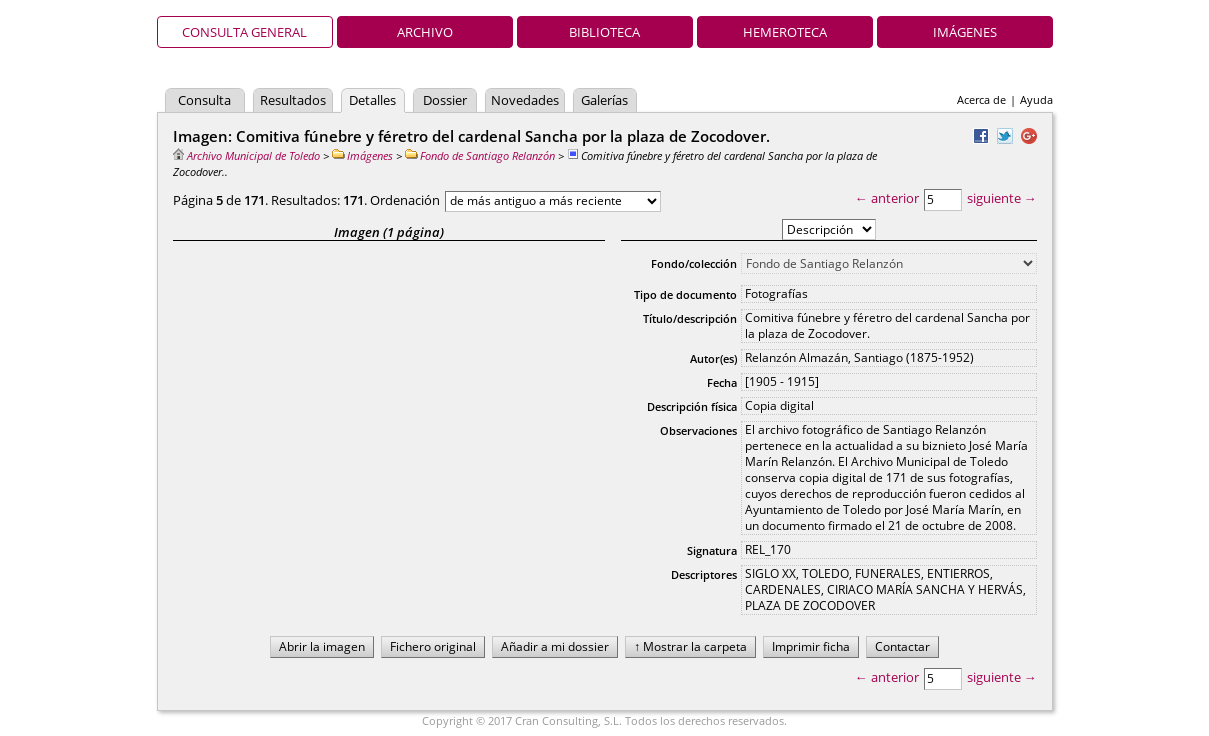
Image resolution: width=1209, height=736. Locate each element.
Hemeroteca (785, 32)
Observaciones (698, 430)
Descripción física (692, 406)
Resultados (293, 100)
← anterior (887, 198)
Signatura (712, 550)
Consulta (204, 100)
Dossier (445, 100)
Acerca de (981, 99)
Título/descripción (690, 318)
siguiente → (1002, 198)
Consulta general (244, 32)
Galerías (604, 100)
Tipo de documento (685, 294)
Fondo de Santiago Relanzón (480, 155)
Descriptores (704, 574)
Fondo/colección (694, 263)
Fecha (722, 382)
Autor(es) (713, 358)
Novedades (525, 100)
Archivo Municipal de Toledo (246, 155)
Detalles (372, 100)
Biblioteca (604, 32)
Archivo (425, 32)
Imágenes (965, 32)
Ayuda (1036, 99)
